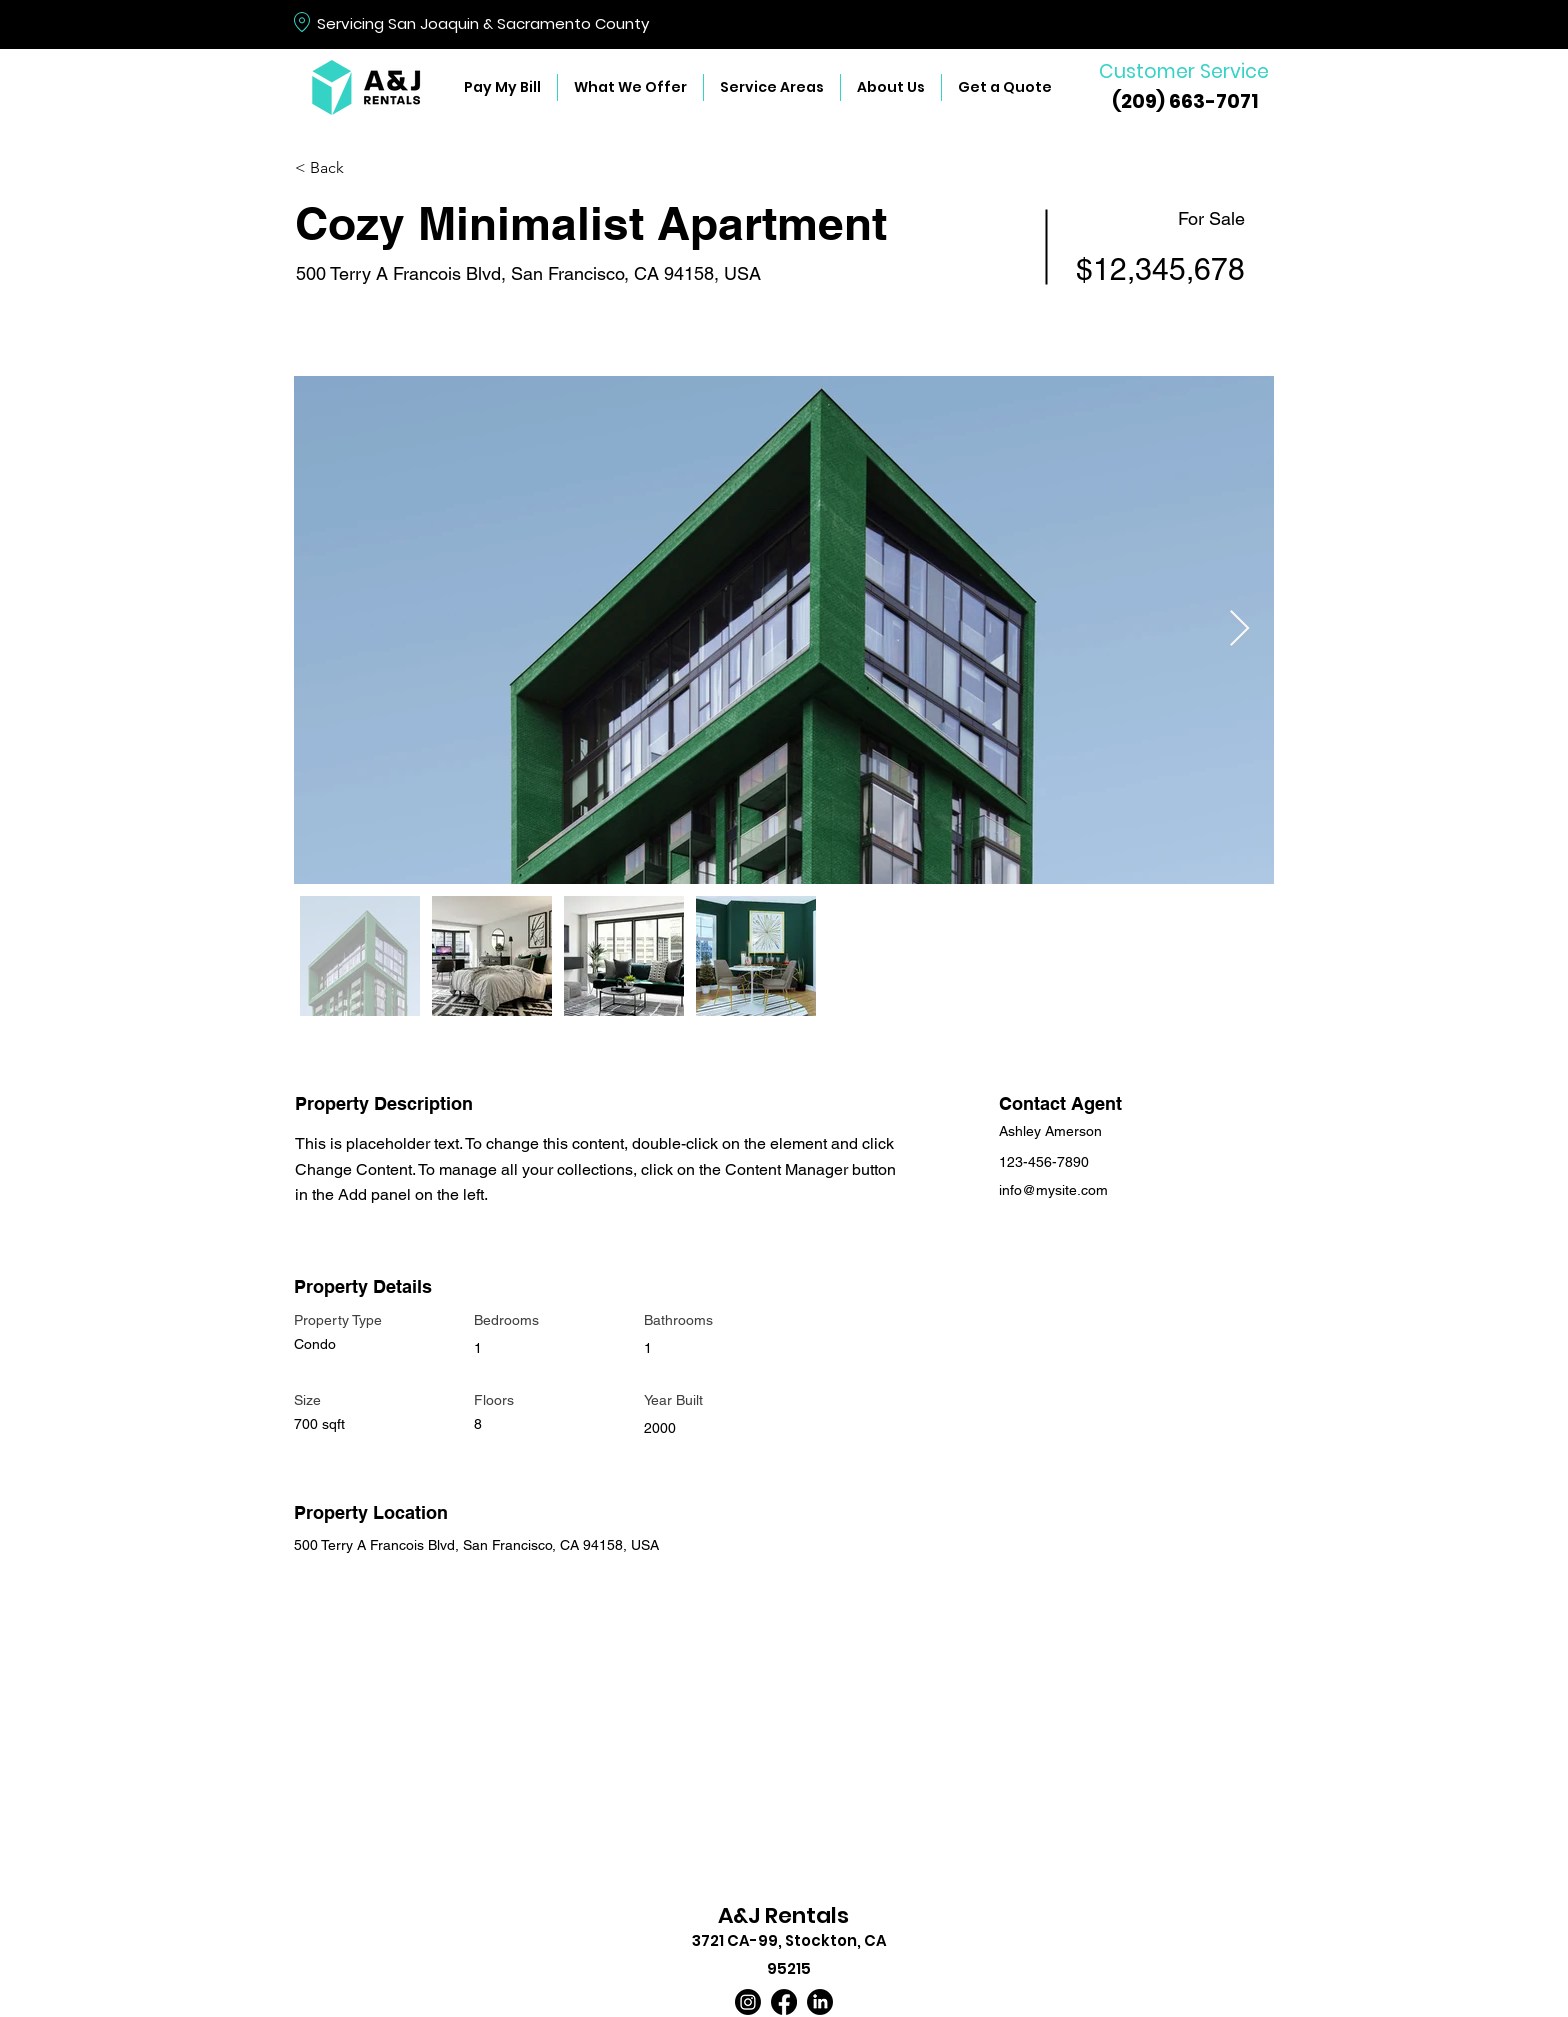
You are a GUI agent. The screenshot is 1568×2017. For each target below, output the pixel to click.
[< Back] (366, 169)
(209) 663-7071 (1185, 101)
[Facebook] (784, 2002)
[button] (630, 87)
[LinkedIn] (820, 2002)
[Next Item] (1239, 629)
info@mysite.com (1053, 1190)
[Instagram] (748, 2002)
